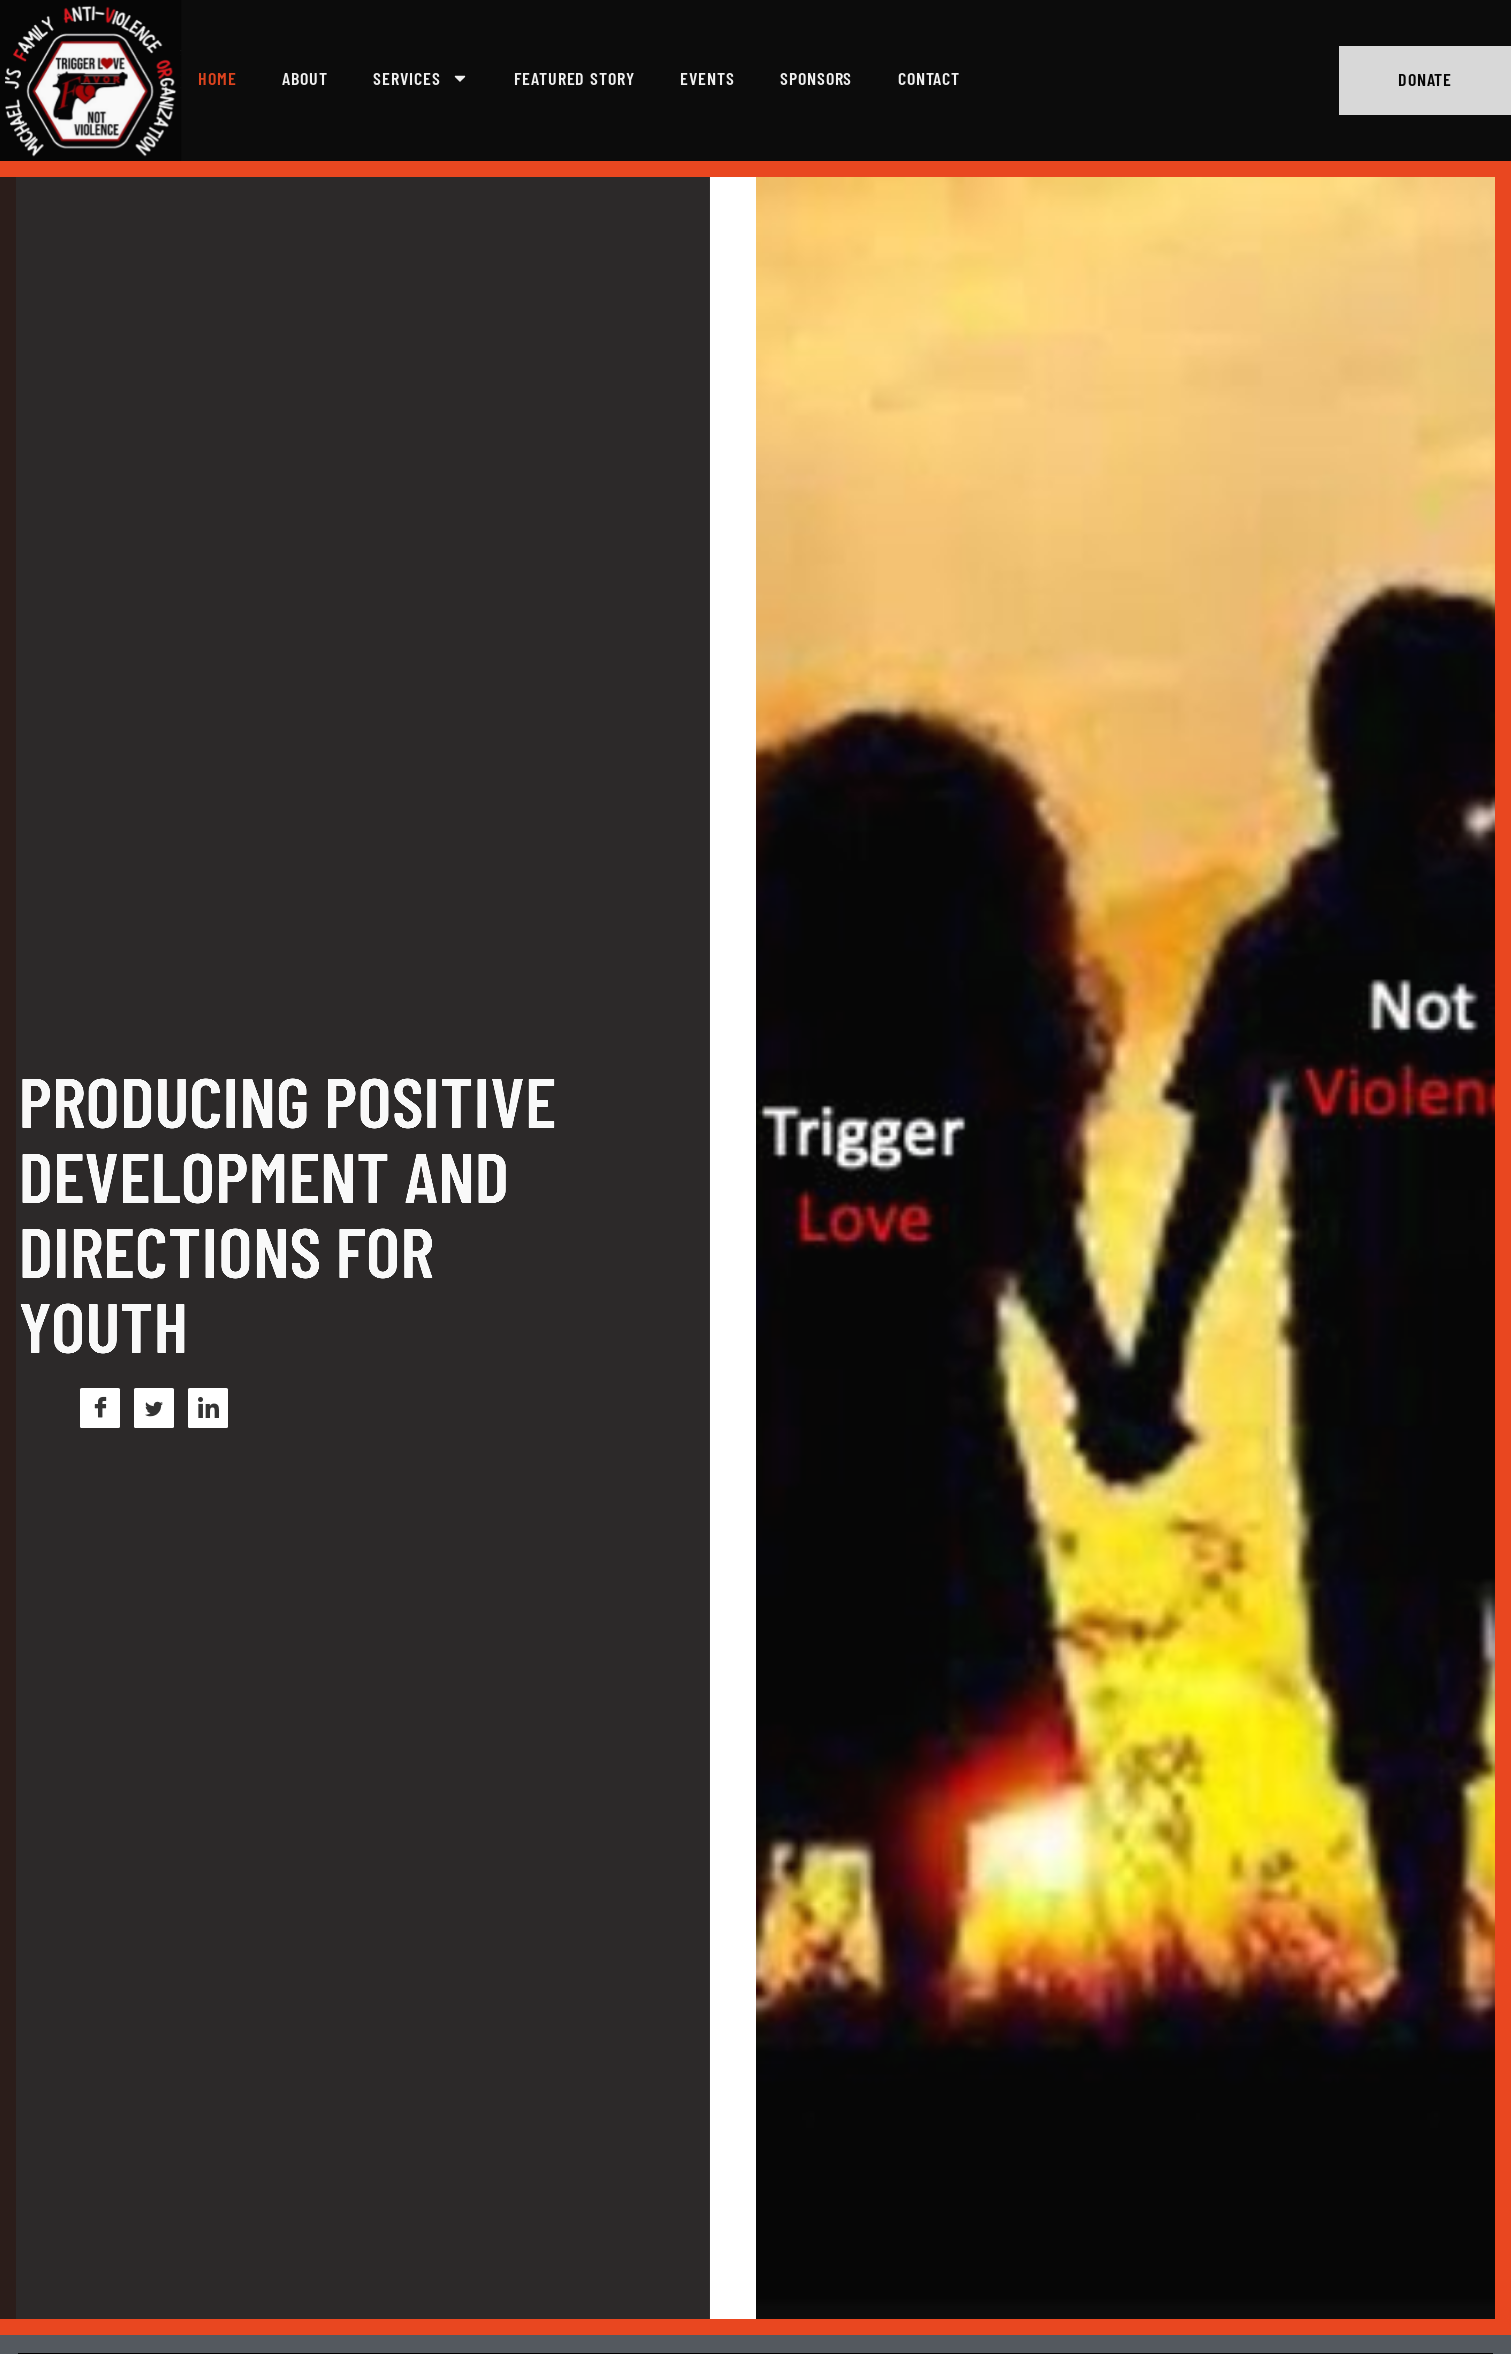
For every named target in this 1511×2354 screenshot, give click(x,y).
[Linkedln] (136, 1412)
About (305, 78)
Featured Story (574, 78)
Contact (929, 78)
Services (420, 78)
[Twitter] (82, 1412)
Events (707, 78)
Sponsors (816, 78)
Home (217, 78)
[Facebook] (28, 1412)
